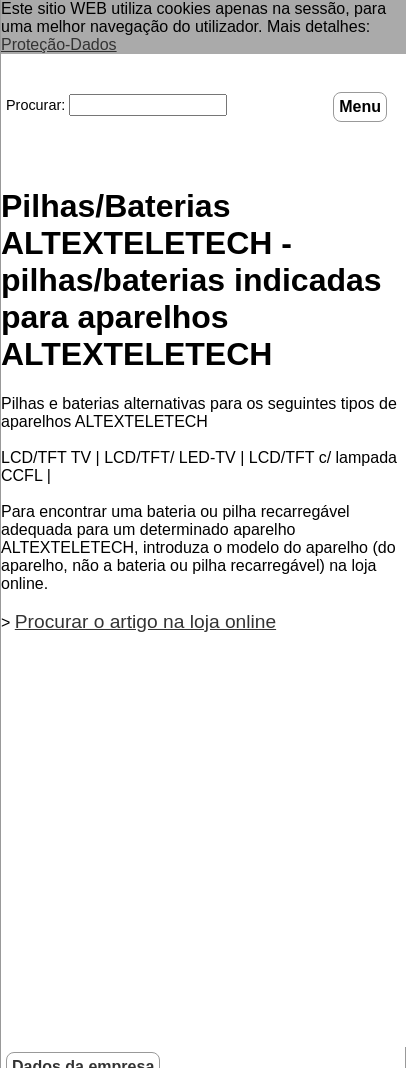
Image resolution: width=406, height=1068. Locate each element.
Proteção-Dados (59, 44)
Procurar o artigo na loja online (145, 619)
